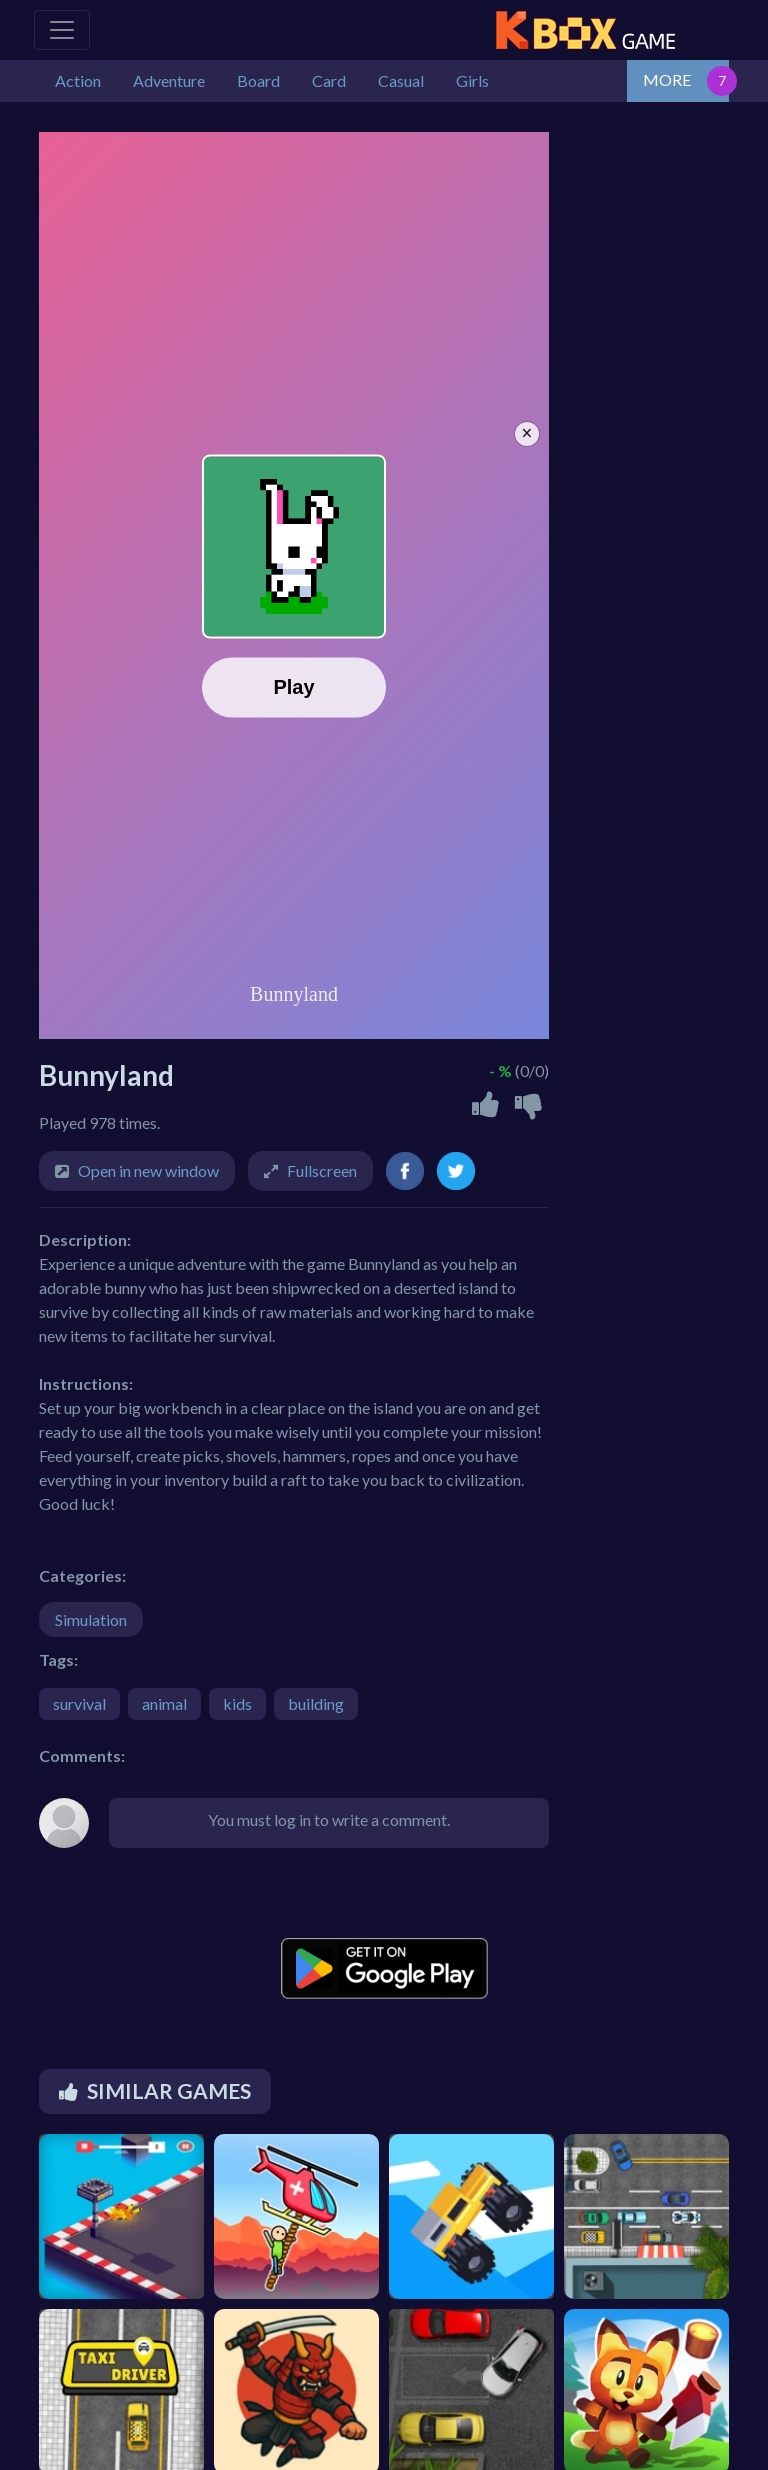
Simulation (91, 1619)
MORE (667, 79)
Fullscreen (322, 1170)
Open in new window (148, 1170)
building (316, 1703)
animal (164, 1703)
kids (237, 1703)
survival (79, 1703)
